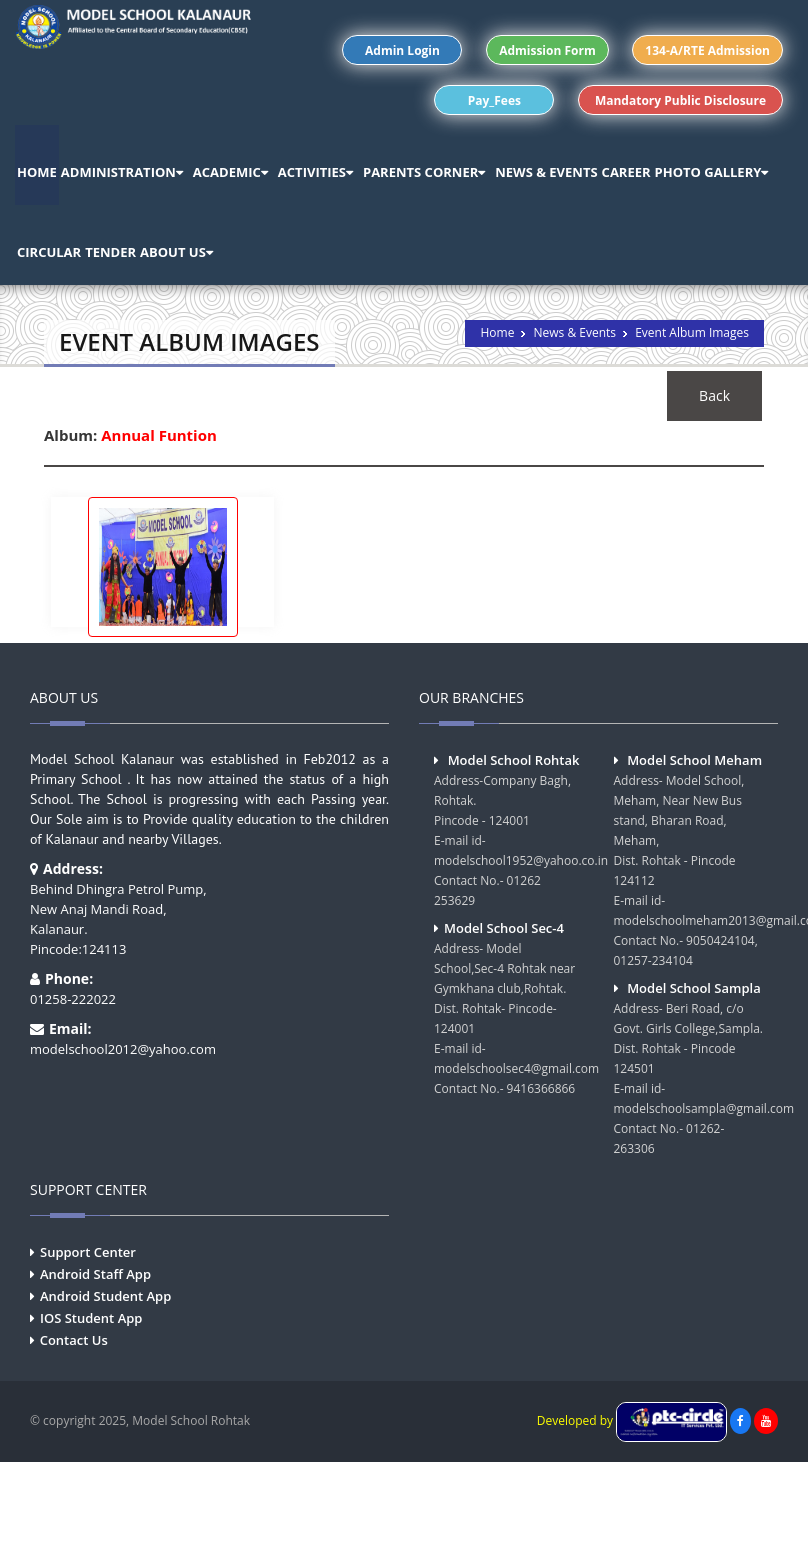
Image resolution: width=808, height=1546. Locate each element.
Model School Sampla (694, 988)
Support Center (88, 1252)
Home (497, 332)
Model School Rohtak (514, 760)
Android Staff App (95, 1274)
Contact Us (74, 1340)
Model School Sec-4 (504, 928)
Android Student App (105, 1296)
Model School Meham (694, 760)
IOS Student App (91, 1318)
